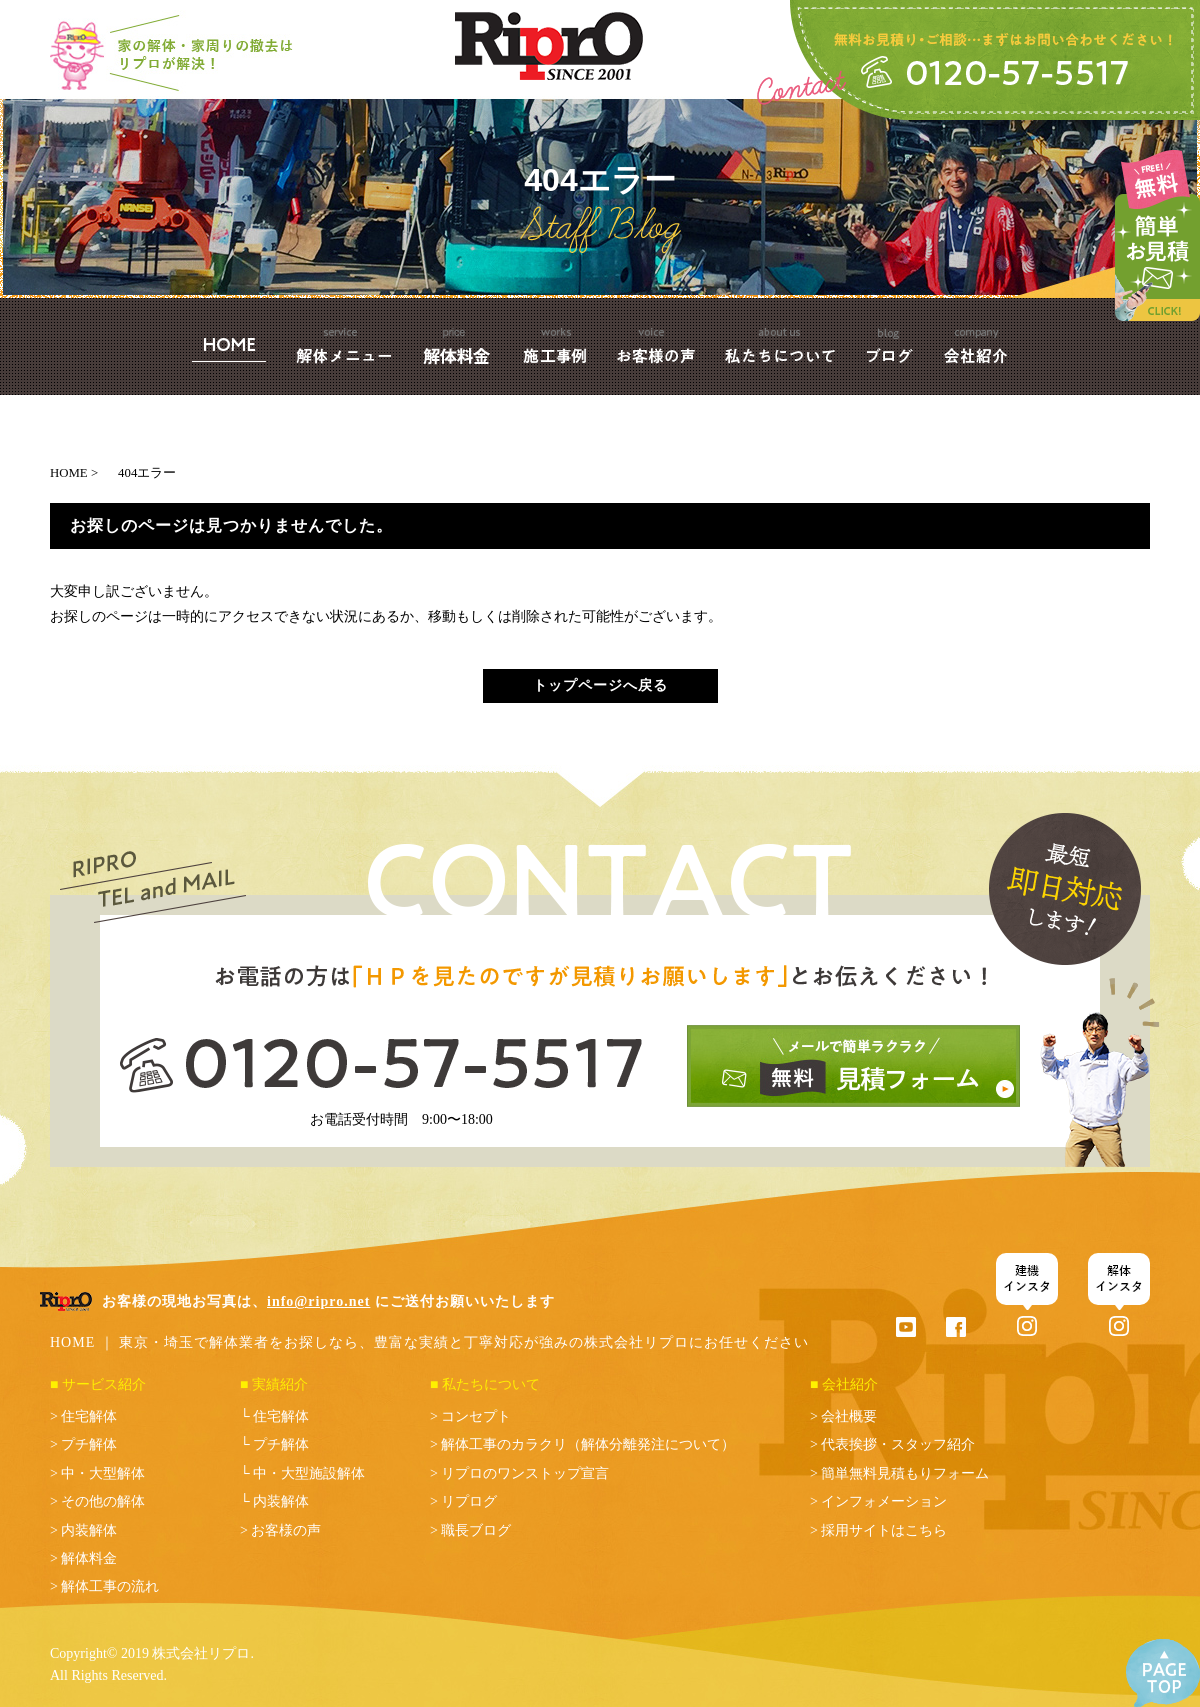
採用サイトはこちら (884, 1530)
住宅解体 (89, 1416)
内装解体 (89, 1530)
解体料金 (89, 1558)
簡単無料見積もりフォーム (905, 1473)
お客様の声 (286, 1530)
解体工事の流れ (110, 1586)
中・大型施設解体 (309, 1473)
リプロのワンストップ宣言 (525, 1473)
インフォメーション (884, 1501)
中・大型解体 (103, 1473)
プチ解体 (89, 1444)
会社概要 (849, 1416)
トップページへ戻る (600, 685)
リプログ (469, 1501)
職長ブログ (476, 1530)
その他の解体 (103, 1501)
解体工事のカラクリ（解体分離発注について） (588, 1444)
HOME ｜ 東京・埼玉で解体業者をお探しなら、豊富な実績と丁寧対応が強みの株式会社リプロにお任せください (429, 1342)
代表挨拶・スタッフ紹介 (898, 1444)
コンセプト (476, 1416)
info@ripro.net (318, 1301)
